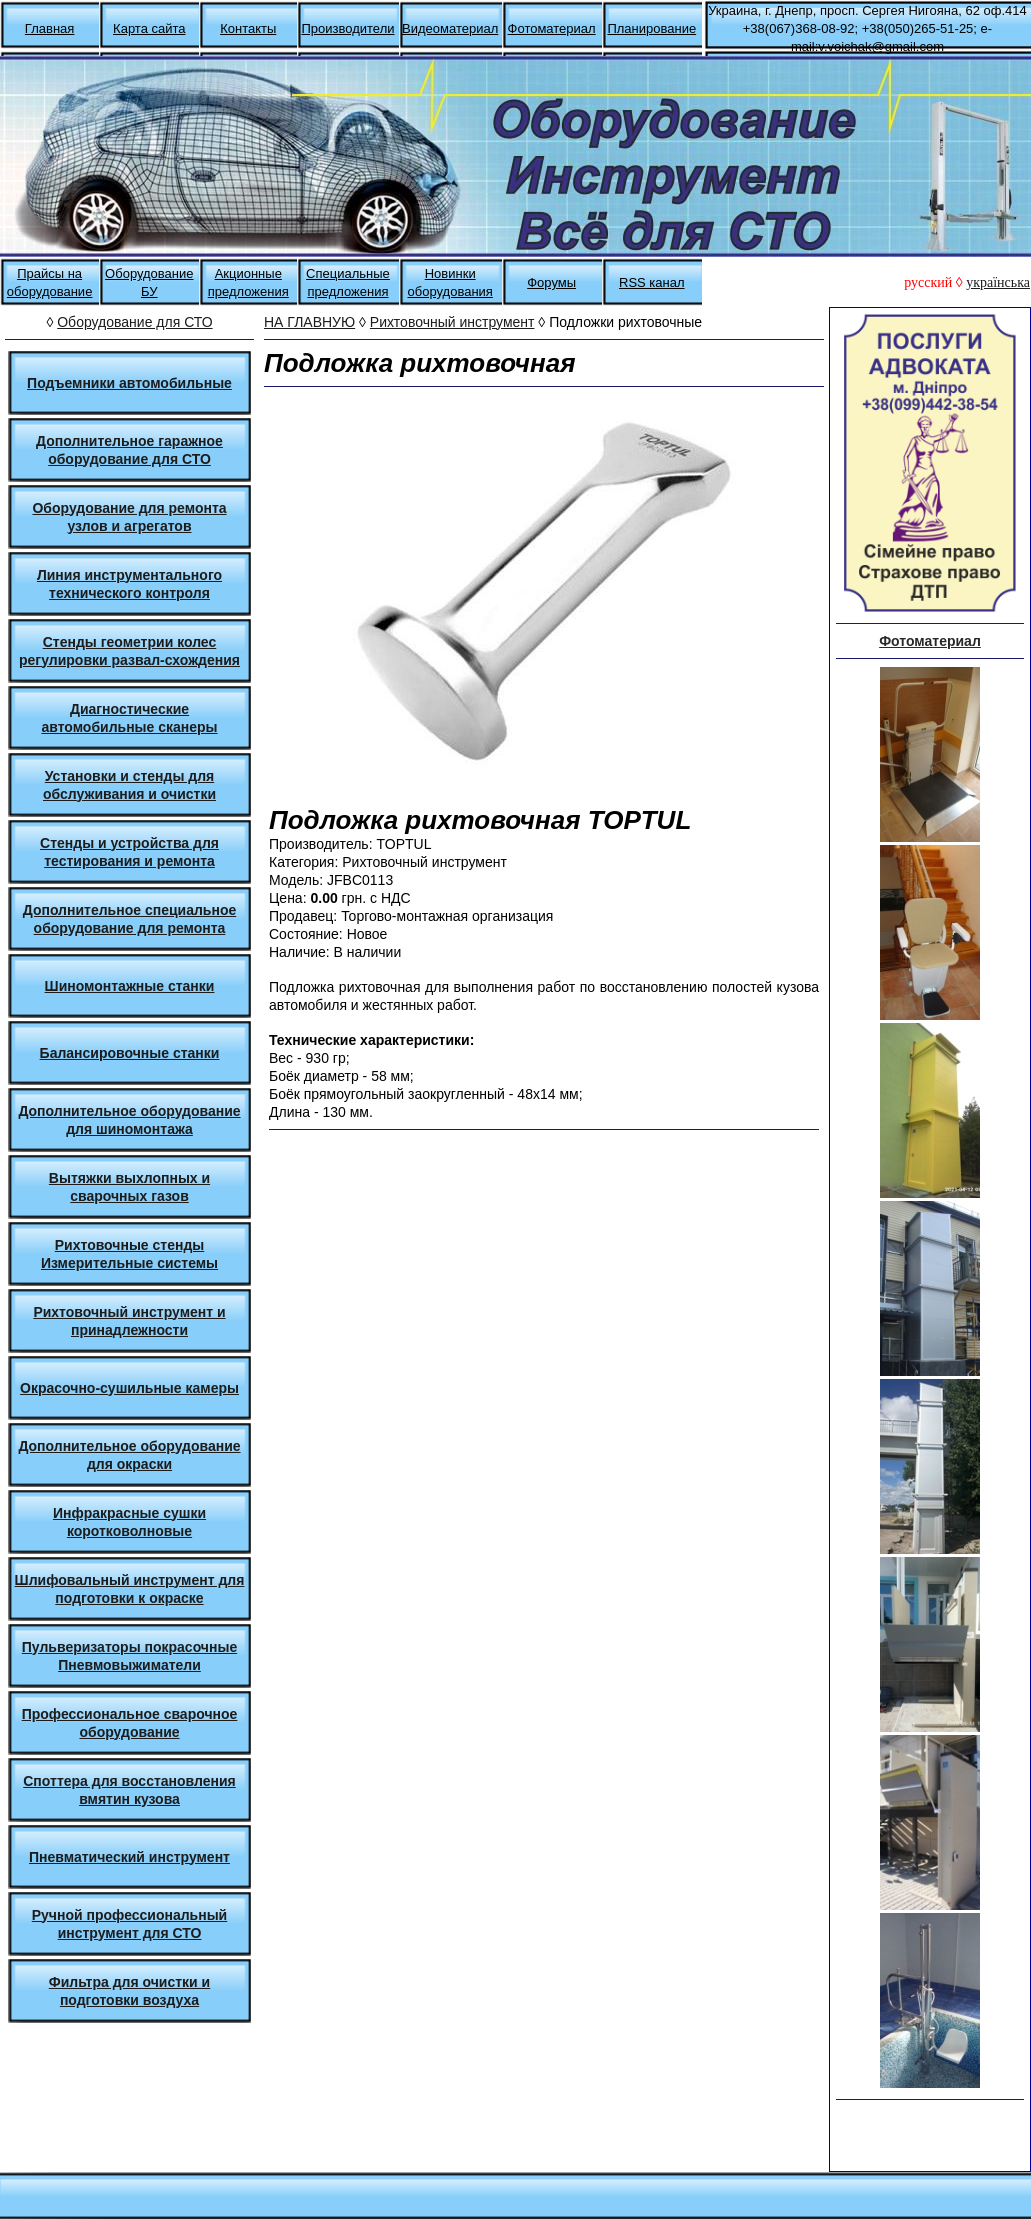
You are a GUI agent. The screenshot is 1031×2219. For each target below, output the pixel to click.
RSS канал (652, 282)
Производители (347, 28)
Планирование (651, 28)
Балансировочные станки (130, 1053)
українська (998, 282)
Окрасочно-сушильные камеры (129, 1388)
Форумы (551, 282)
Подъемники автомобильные (129, 383)
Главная (49, 28)
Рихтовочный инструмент (452, 322)
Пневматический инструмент (129, 1857)
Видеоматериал (450, 28)
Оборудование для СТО (134, 322)
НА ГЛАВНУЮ (309, 322)
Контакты (248, 28)
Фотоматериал (552, 28)
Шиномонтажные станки (130, 986)
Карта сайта (149, 28)
